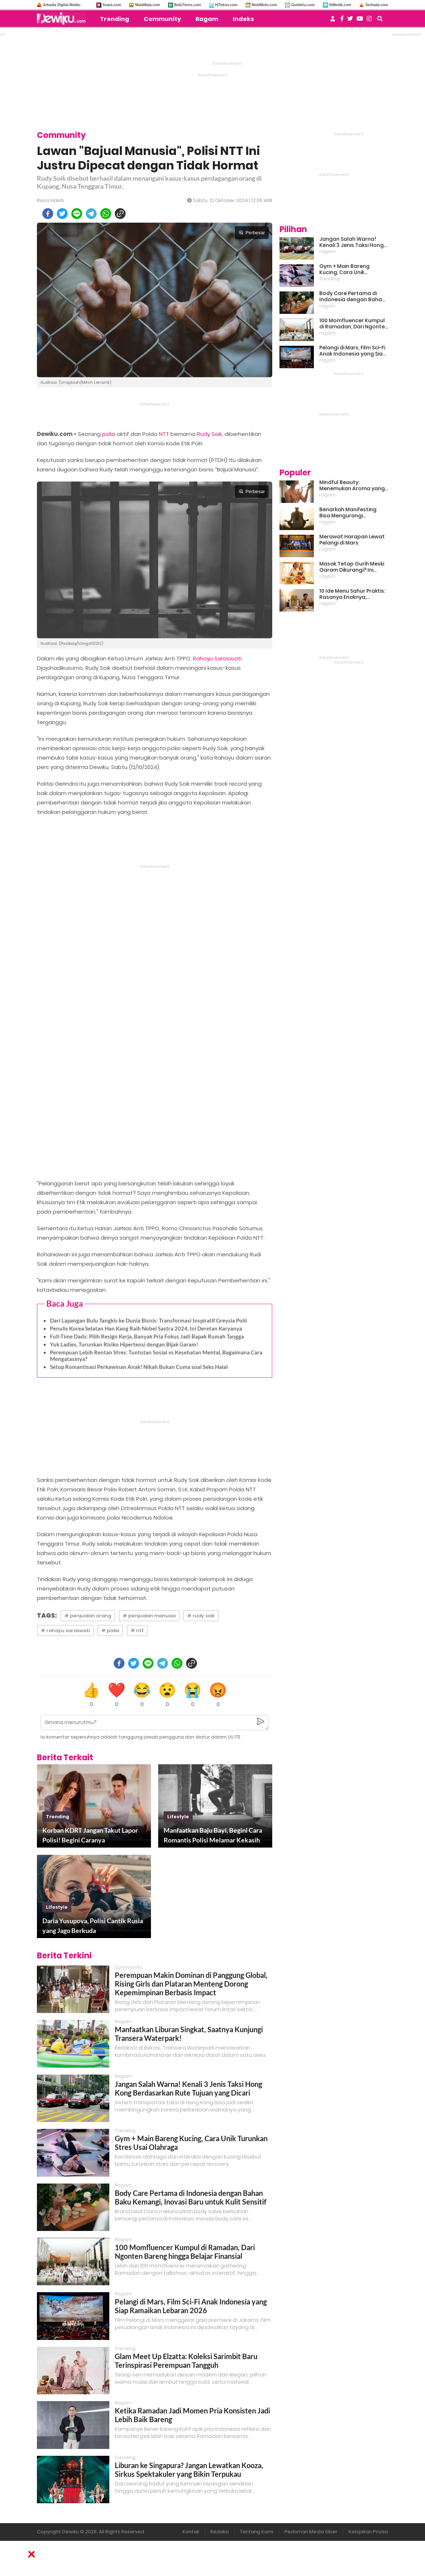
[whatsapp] (105, 213)
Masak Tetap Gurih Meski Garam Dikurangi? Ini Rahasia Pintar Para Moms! (351, 567)
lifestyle (178, 1817)
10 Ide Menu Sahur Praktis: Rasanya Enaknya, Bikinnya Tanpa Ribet (352, 594)
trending (57, 1817)
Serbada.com (376, 5)
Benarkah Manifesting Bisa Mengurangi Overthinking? (347, 513)
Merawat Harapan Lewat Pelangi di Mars (352, 540)
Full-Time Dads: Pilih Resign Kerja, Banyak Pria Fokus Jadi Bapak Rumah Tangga (147, 1336)
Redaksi (219, 2531)
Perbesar (252, 232)
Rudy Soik (209, 434)
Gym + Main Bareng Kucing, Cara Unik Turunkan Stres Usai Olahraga (345, 269)
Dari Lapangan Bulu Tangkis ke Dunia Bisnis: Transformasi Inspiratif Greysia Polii (148, 1320)
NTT (164, 434)
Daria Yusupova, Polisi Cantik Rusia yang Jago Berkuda (92, 1925)
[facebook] (48, 213)
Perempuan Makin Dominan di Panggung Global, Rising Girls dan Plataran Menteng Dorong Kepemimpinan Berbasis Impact (191, 1984)
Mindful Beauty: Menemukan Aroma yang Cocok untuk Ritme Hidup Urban (352, 485)
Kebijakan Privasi (368, 2531)
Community (162, 19)
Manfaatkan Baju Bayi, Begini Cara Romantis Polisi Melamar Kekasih (213, 1835)
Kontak (190, 2531)
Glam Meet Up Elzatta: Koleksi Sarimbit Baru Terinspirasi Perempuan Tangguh (186, 2360)
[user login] (332, 21)
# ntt (137, 1630)
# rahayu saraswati (65, 1630)
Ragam (206, 19)
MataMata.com (147, 5)
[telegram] (91, 213)
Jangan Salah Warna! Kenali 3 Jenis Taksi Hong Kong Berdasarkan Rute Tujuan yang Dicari (188, 2088)
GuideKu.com (303, 5)
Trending (114, 19)
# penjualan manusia (149, 1615)
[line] (77, 213)
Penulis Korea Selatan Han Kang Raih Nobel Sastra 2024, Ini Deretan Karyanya (146, 1328)
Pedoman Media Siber (311, 2531)
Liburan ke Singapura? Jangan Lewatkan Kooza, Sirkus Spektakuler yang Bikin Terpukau (189, 2469)
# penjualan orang (87, 1615)
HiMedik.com (340, 5)
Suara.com (111, 5)
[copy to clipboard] (120, 213)
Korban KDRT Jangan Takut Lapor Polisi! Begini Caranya (90, 1835)
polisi (108, 434)
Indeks (243, 19)
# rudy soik (201, 1615)
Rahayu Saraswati (217, 658)
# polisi (110, 1630)
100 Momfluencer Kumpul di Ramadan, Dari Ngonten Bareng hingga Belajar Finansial (185, 2251)
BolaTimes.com (187, 5)
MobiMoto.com (264, 5)
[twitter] (62, 213)
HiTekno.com (226, 5)
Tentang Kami (256, 2531)
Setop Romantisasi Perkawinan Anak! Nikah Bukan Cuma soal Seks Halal (139, 1366)
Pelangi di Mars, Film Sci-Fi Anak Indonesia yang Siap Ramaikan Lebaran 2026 (191, 2306)
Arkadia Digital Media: (62, 5)
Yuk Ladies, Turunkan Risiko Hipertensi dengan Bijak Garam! (124, 1344)
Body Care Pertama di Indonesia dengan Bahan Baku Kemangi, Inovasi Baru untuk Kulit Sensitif (190, 2197)
